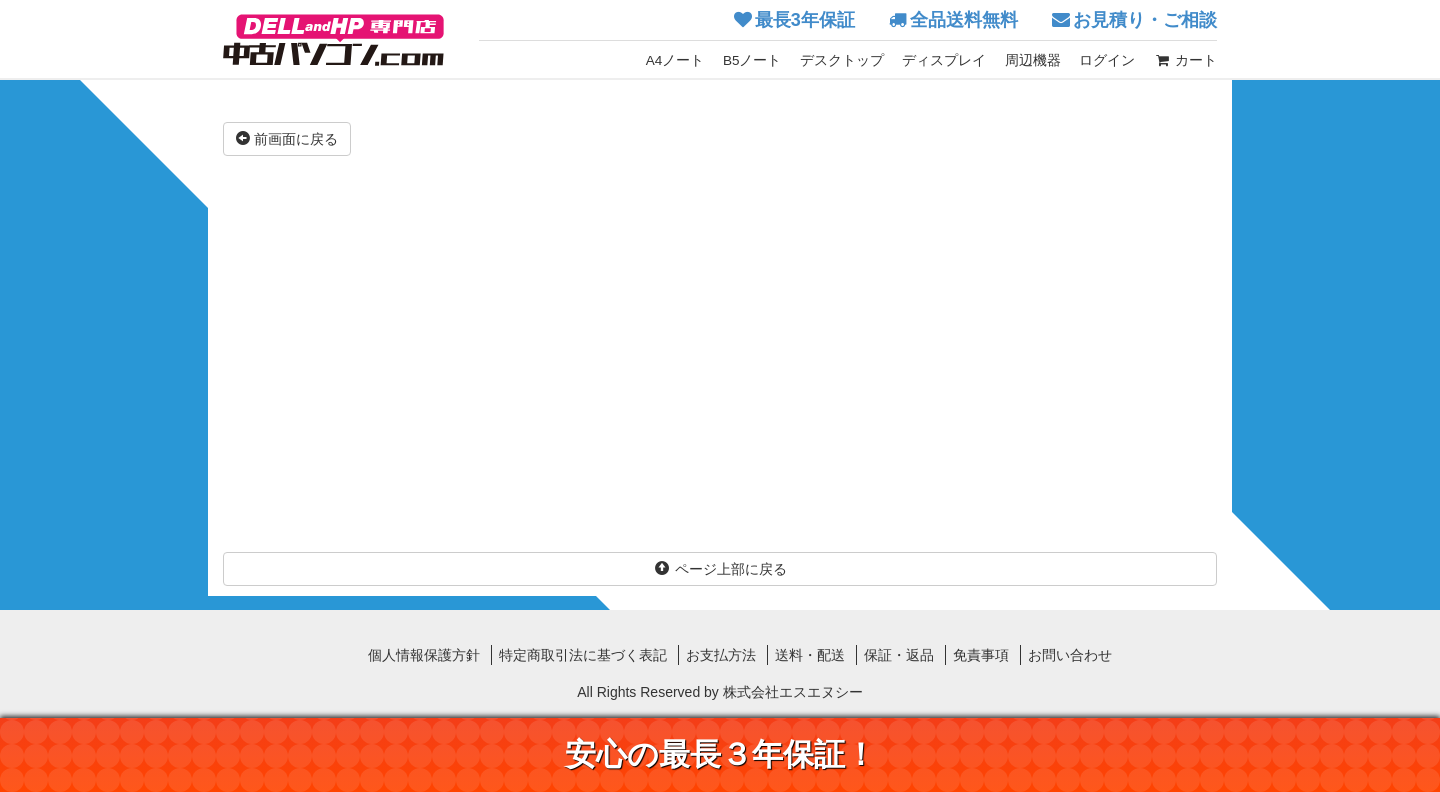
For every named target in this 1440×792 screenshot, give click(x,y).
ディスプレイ (944, 60)
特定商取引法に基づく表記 (583, 655)
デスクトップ (842, 60)
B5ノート (752, 60)
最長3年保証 (805, 20)
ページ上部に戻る (720, 569)
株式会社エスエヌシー (793, 692)
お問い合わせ (1070, 655)
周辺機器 (1033, 60)
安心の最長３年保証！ (720, 754)
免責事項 (981, 655)
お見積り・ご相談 (1145, 20)
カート (1185, 60)
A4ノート (675, 60)
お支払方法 (721, 655)
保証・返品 (899, 655)
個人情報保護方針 (424, 655)
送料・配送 (810, 655)
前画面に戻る (287, 139)
